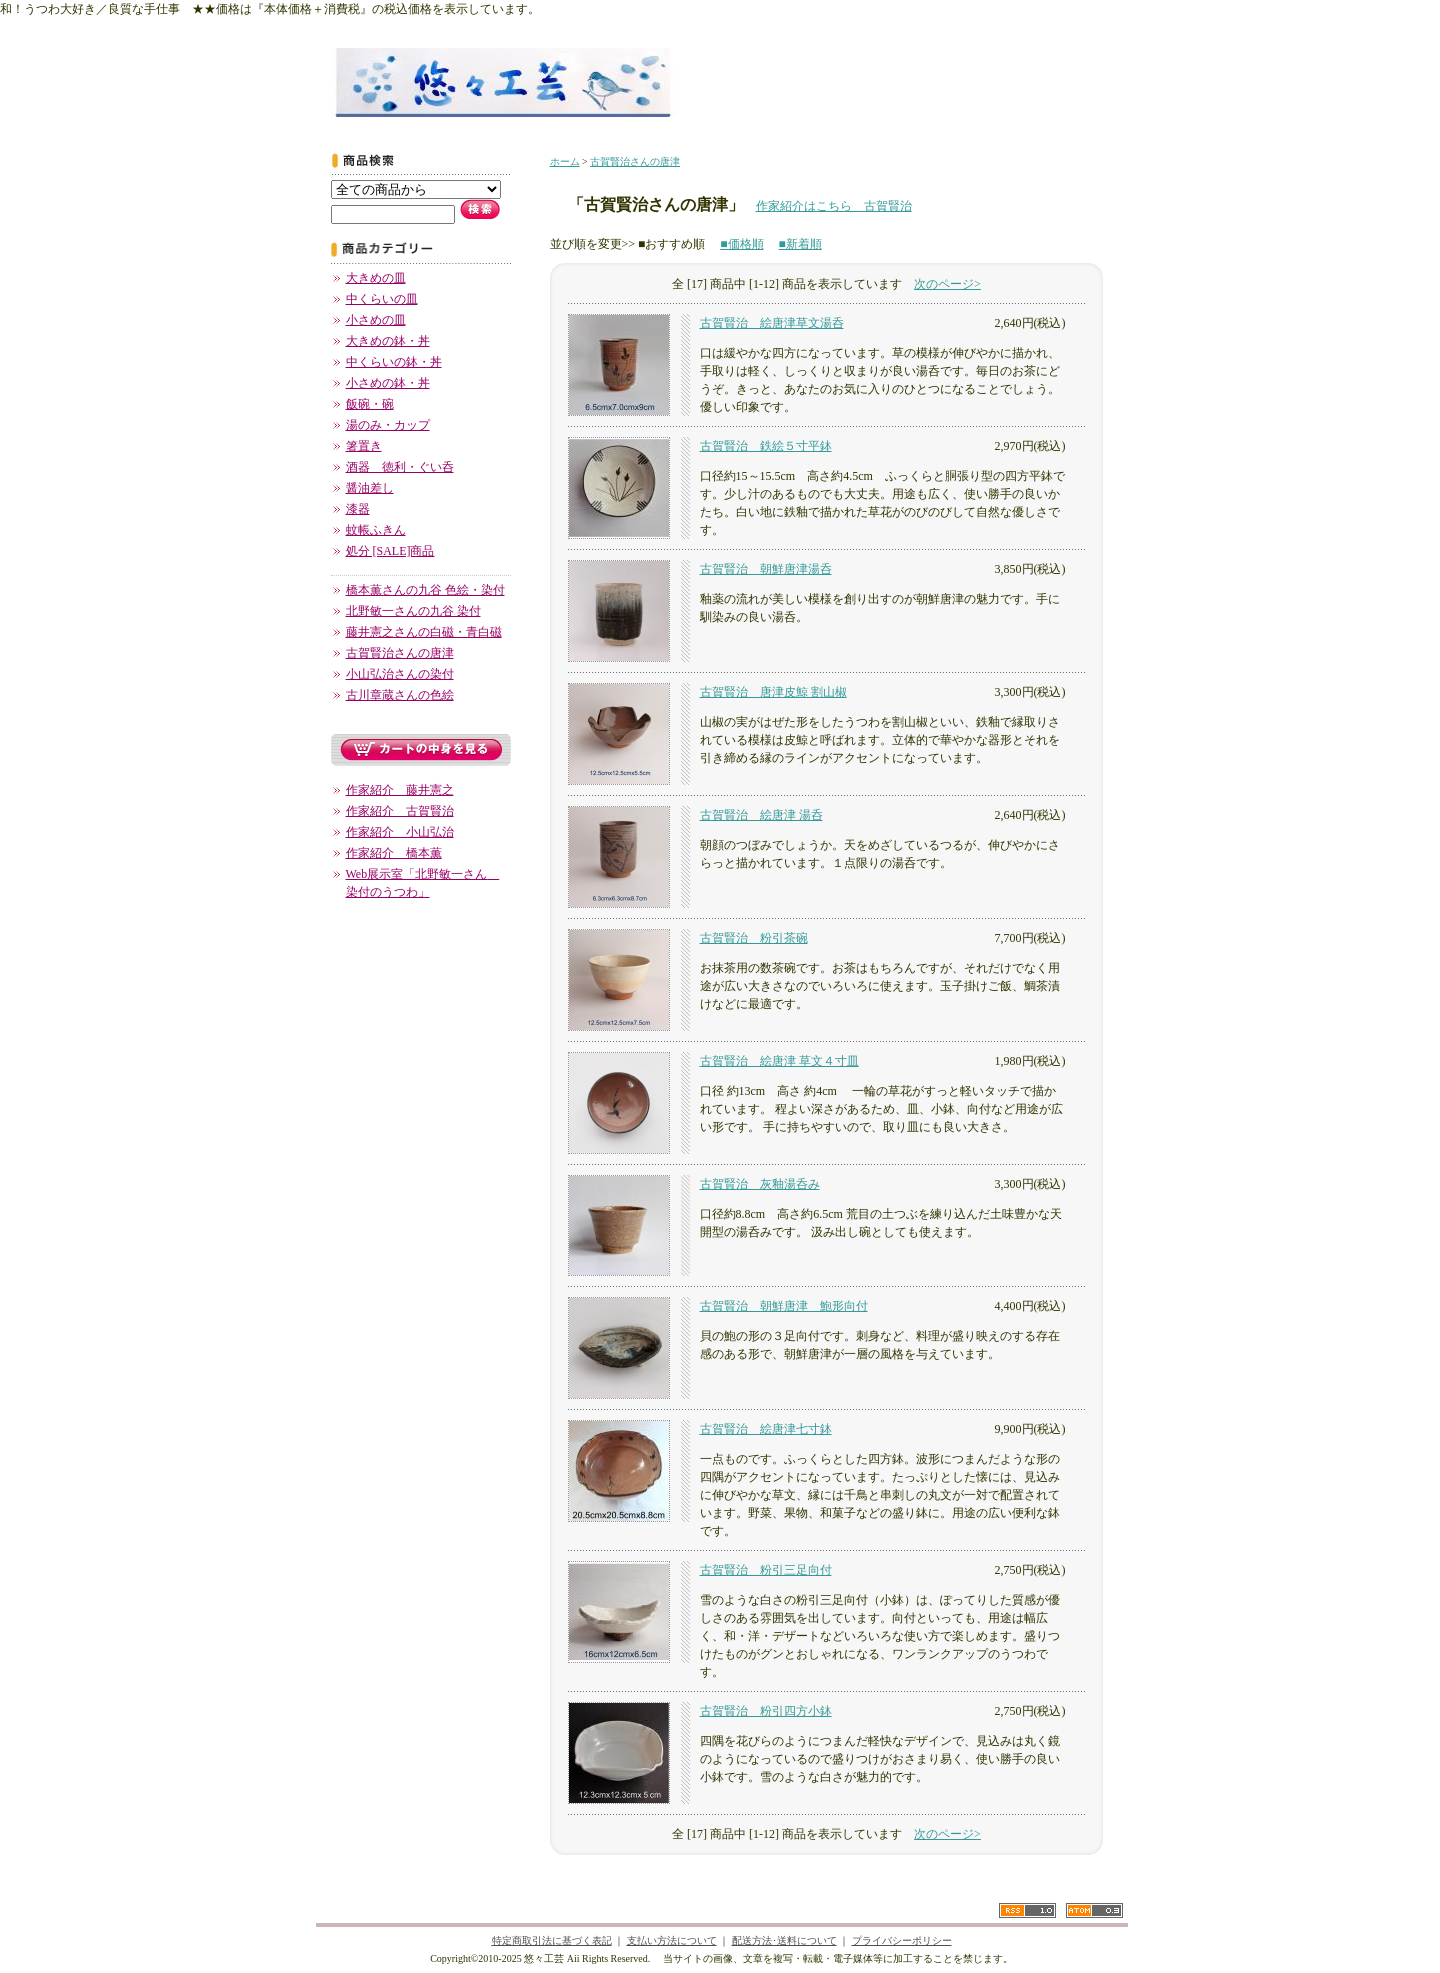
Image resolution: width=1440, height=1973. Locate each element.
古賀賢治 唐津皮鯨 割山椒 (773, 692)
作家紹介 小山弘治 (400, 832)
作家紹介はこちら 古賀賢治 (834, 206)
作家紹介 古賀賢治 (400, 811)
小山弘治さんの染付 (400, 674)
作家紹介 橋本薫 (394, 853)
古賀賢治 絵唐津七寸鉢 (766, 1429)
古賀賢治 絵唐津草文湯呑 (772, 323)
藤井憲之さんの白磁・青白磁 (424, 632)
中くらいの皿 (382, 299)
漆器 (358, 509)
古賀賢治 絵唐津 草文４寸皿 (779, 1061)
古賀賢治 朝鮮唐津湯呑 (766, 569)
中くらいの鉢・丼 (394, 362)
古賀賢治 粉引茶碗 (754, 938)
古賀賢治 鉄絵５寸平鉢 (766, 446)
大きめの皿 (376, 278)
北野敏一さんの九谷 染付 (413, 611)
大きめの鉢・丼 (388, 341)
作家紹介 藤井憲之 (400, 790)
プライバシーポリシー (902, 1940)
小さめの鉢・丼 (388, 383)
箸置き (364, 446)
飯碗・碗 (370, 404)
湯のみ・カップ (388, 425)
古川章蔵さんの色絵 (400, 695)
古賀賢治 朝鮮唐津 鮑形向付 (784, 1306)
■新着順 (800, 244)
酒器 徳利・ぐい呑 (400, 467)
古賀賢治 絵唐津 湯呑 (761, 815)
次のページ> (947, 284)
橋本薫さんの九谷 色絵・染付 (425, 590)
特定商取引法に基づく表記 (552, 1940)
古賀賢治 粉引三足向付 (766, 1570)
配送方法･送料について (784, 1940)
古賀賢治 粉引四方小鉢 (766, 1711)
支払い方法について (672, 1940)
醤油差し (370, 488)
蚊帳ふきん (376, 530)
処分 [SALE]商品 (390, 551)
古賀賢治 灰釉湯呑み (760, 1184)
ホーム (565, 161)
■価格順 (741, 244)
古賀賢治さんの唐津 (400, 653)
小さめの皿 (376, 320)
